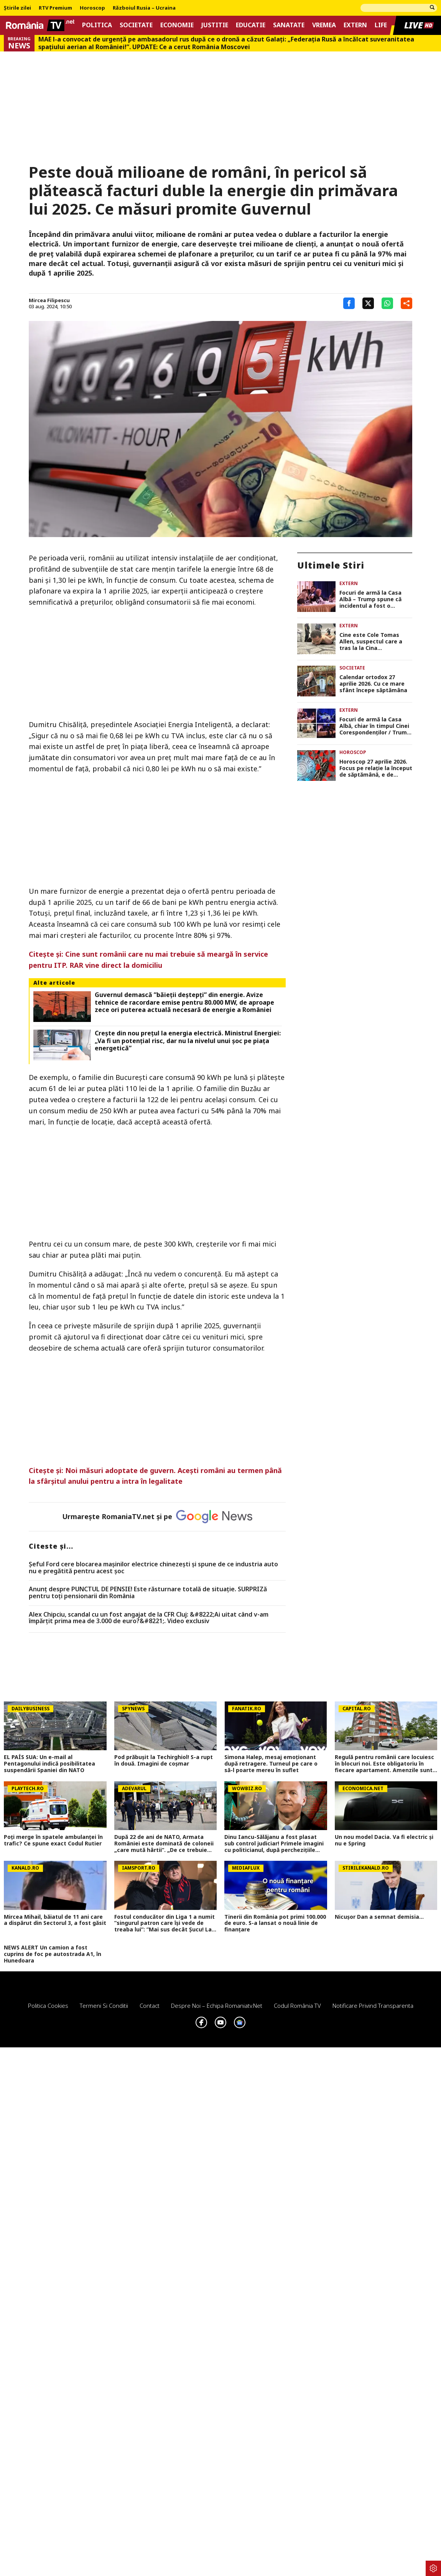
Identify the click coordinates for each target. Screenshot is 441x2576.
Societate (136, 25)
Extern (355, 25)
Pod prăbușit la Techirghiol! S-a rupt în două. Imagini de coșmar (163, 1760)
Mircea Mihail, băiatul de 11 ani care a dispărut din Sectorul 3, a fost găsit (55, 1920)
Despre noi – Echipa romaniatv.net (216, 2005)
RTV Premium (55, 8)
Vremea (324, 25)
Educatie (250, 25)
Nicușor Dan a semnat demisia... (379, 1917)
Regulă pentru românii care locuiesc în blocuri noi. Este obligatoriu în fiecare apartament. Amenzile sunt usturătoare (384, 1763)
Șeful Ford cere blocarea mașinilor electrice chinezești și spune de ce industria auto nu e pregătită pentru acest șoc (153, 1567)
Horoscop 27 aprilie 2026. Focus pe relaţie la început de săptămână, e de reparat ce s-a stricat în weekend (375, 768)
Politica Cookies (48, 2005)
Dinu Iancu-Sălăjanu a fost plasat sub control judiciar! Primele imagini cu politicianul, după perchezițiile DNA (274, 1843)
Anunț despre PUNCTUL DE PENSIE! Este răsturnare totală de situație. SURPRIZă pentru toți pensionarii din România (148, 1592)
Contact (150, 2005)
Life (381, 25)
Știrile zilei (17, 8)
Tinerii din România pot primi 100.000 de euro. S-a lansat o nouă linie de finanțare (275, 1923)
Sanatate (288, 25)
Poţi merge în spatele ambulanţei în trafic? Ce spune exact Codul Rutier (53, 1840)
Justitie (214, 25)
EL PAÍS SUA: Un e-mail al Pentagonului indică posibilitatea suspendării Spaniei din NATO (49, 1763)
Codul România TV (297, 2005)
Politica (97, 25)
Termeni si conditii (104, 2005)
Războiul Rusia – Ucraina (144, 8)
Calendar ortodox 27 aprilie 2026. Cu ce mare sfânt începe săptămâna (373, 683)
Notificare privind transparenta (372, 2005)
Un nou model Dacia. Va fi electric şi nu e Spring (384, 1840)
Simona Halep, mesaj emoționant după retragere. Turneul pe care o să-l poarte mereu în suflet (271, 1763)
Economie (177, 25)
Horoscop (92, 8)
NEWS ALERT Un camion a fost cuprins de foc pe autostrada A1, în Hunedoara (52, 1954)
